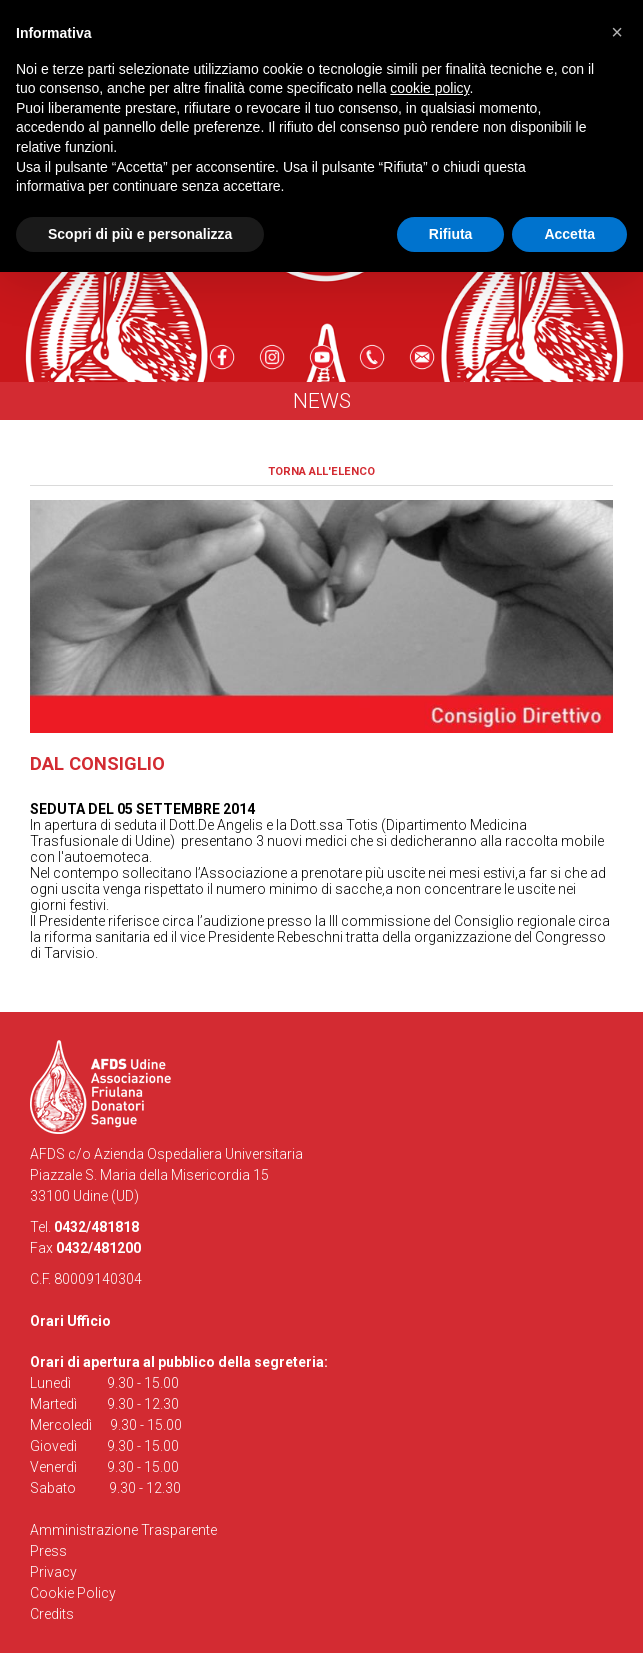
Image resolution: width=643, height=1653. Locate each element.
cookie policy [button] (429, 88)
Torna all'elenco (321, 471)
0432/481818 (96, 1227)
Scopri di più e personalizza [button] (140, 234)
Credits (52, 1614)
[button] (617, 32)
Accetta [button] (569, 234)
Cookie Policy (73, 1593)
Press (48, 1551)
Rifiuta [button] (451, 234)
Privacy (53, 1572)
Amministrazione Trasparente (123, 1530)
